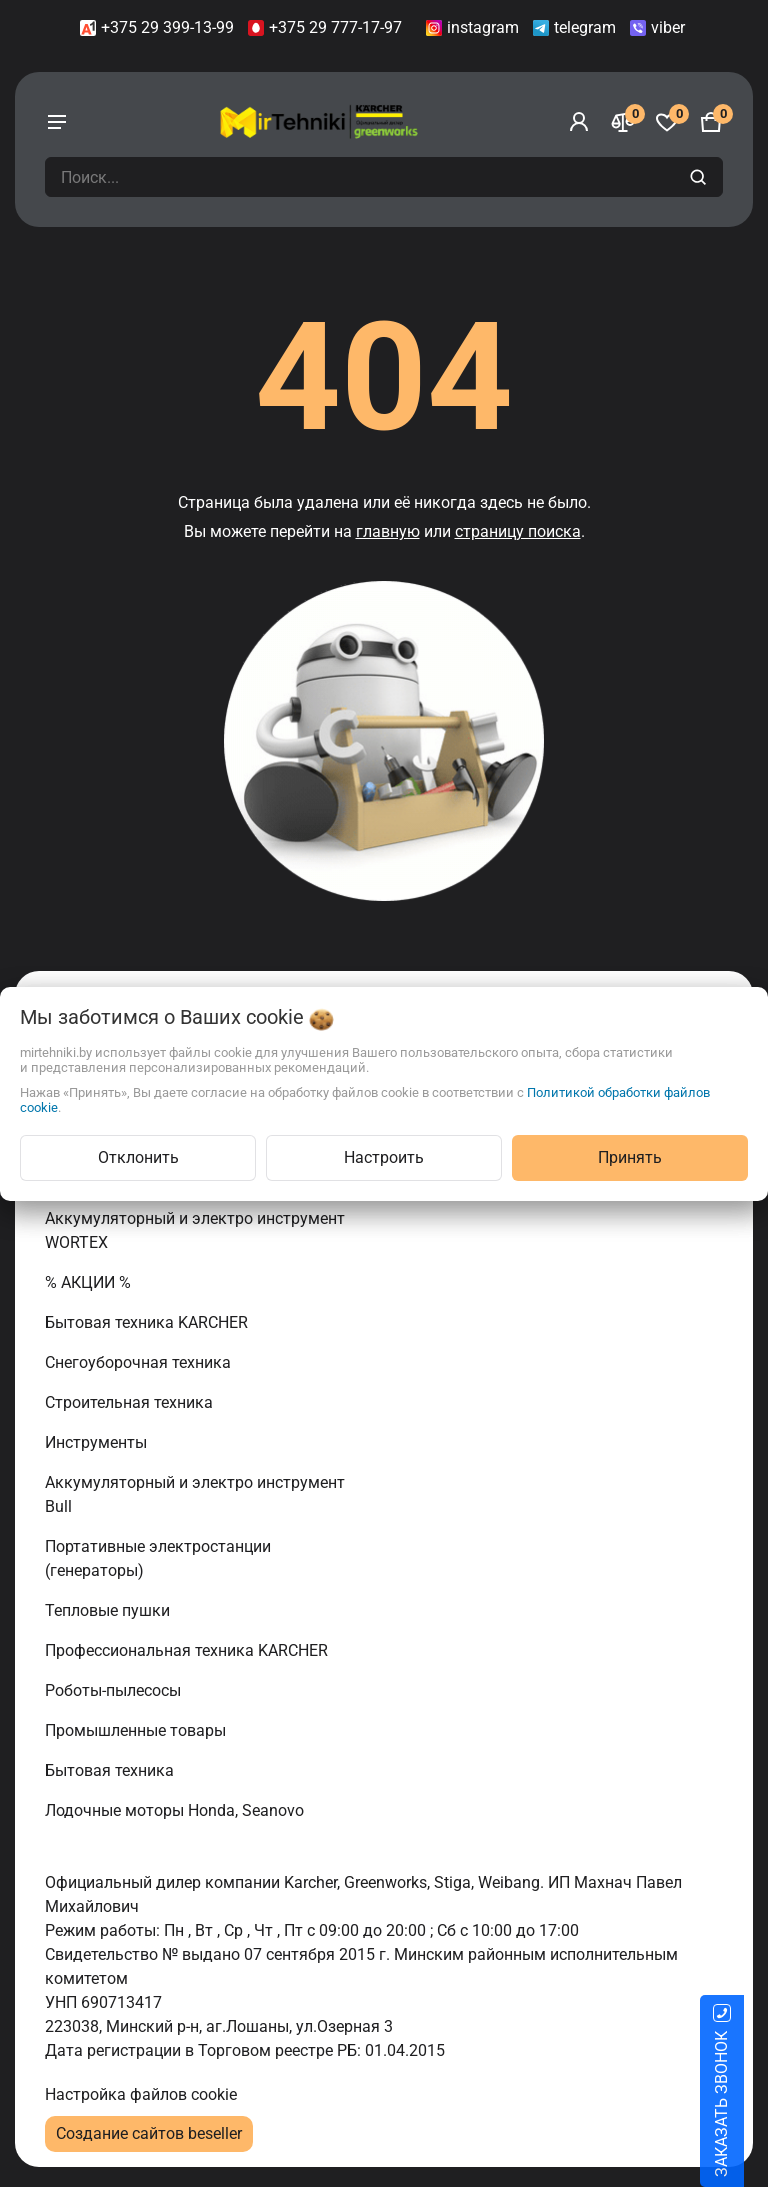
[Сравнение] (623, 122)
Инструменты (98, 1442)
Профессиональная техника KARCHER (188, 1650)
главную (388, 531)
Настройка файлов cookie (141, 2094)
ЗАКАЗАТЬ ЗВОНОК (745, 2104)
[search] (700, 177)
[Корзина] (711, 122)
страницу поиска (518, 531)
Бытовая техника (111, 1770)
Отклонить (138, 1157)
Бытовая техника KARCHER (148, 1322)
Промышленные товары (137, 1730)
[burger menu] (57, 122)
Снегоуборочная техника (140, 1362)
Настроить (384, 1157)
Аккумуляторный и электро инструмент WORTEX (195, 1230)
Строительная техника (133, 1402)
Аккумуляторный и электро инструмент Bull (195, 1494)
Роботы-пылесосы (115, 1690)
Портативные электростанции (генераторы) (158, 1558)
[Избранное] (667, 122)
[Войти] (579, 122)
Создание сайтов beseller (149, 2133)
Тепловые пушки (109, 1610)
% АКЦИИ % (90, 1282)
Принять (630, 1157)
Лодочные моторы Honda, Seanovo (176, 1810)
